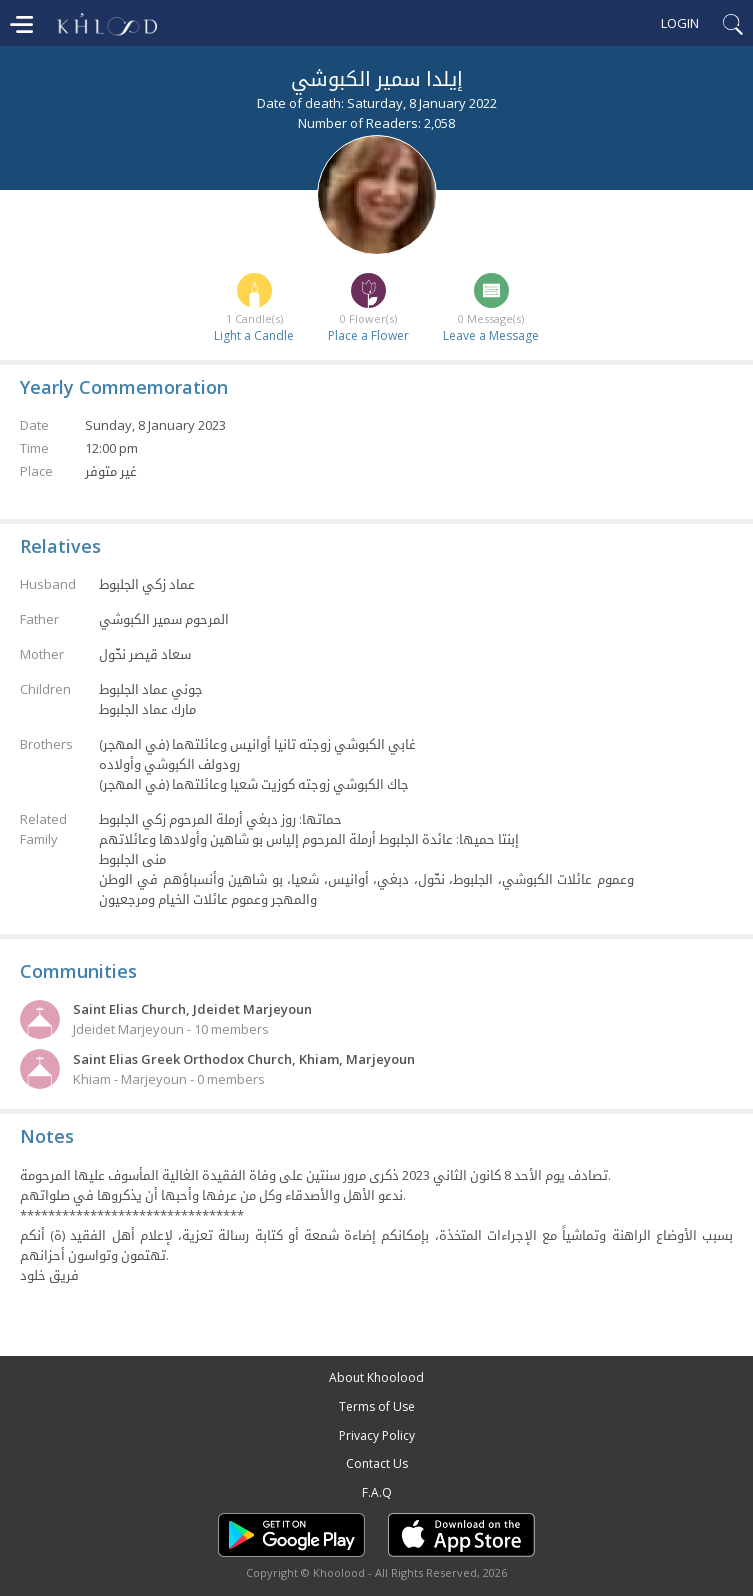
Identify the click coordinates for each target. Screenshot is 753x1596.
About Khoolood (376, 1377)
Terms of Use (377, 1406)
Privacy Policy (377, 1435)
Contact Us (377, 1463)
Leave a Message (491, 335)
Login (680, 23)
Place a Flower (368, 335)
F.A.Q (377, 1492)
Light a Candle (254, 335)
